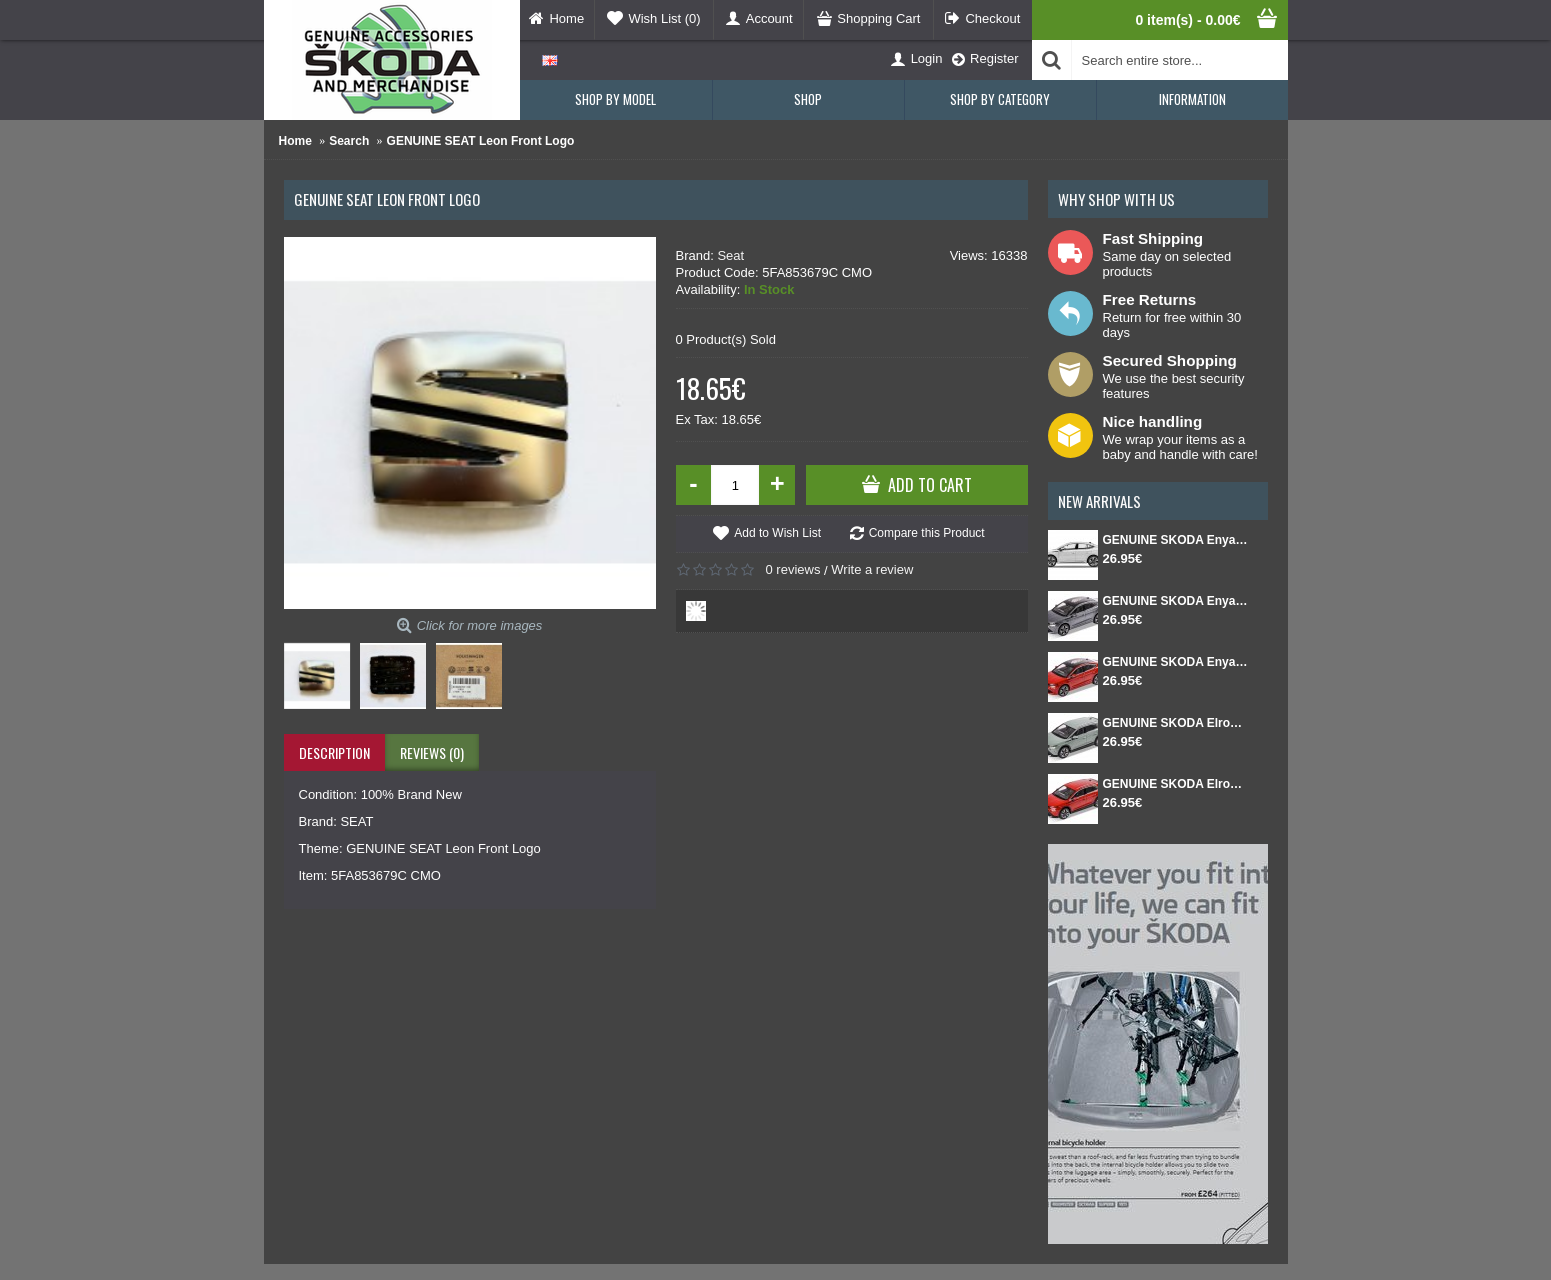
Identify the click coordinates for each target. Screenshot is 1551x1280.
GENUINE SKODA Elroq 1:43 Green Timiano (1175, 723)
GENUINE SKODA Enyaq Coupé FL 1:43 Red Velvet (1175, 662)
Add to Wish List (777, 533)
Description (334, 752)
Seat (730, 255)
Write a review (872, 569)
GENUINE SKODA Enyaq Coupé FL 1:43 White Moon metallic (1175, 540)
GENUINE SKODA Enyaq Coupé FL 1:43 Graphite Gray (1175, 601)
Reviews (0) (432, 752)
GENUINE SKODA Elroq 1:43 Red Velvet (1175, 784)
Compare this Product (927, 533)
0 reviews (793, 569)
